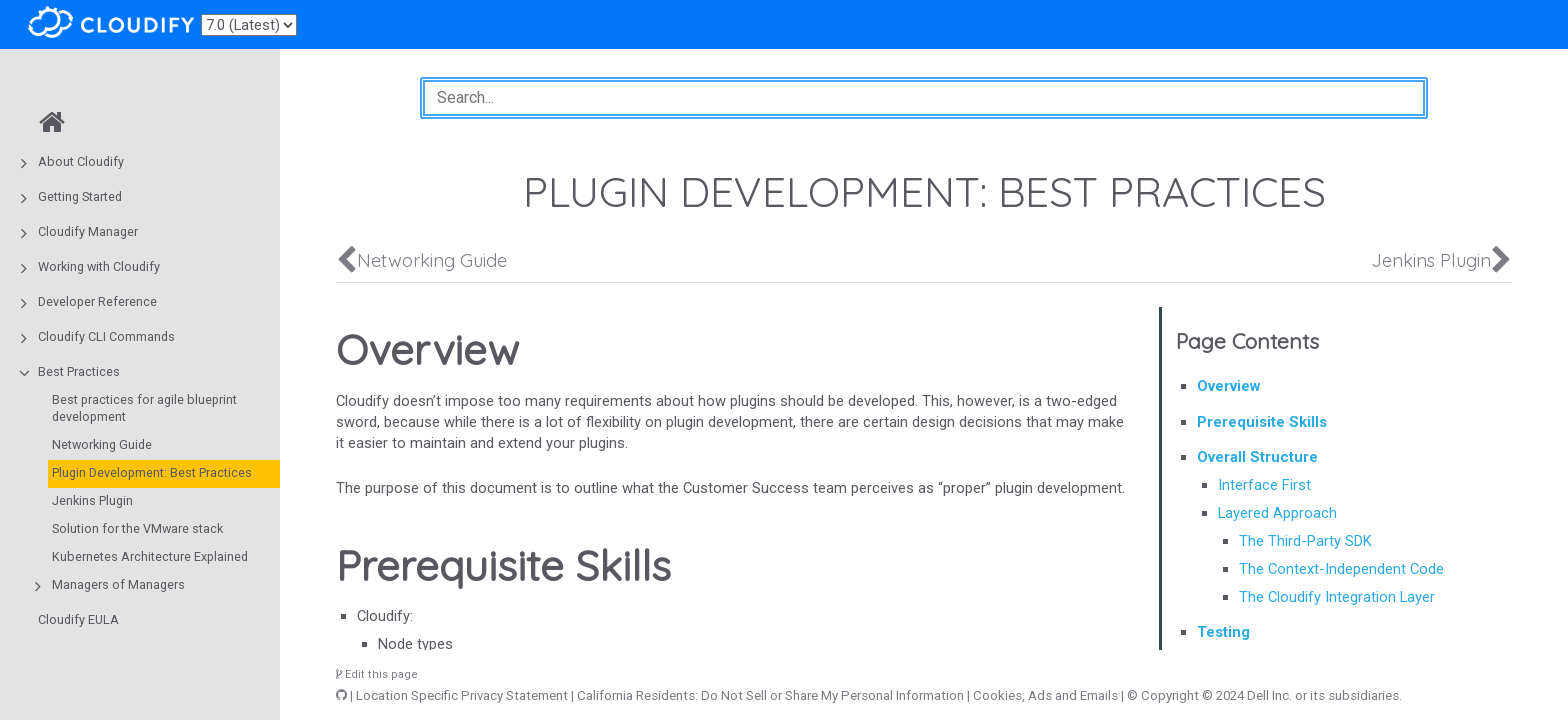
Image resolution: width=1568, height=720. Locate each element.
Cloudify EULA (78, 619)
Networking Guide (102, 444)
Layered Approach (1277, 513)
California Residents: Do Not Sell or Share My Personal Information (770, 695)
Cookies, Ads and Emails (1045, 695)
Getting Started (80, 196)
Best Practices (79, 371)
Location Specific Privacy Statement (462, 695)
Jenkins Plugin (92, 500)
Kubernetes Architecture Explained (150, 556)
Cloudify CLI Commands (106, 336)
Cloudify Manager (88, 231)
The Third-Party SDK (1305, 541)
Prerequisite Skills (1262, 422)
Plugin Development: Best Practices (152, 472)
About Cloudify (81, 161)
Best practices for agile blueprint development (144, 408)
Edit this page (377, 674)
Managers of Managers (118, 584)
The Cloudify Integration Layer (1337, 597)
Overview (1228, 386)
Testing (1223, 632)
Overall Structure (1257, 457)
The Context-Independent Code (1341, 569)
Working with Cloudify (99, 266)
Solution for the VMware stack (137, 528)
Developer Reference (97, 301)
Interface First (1264, 485)
